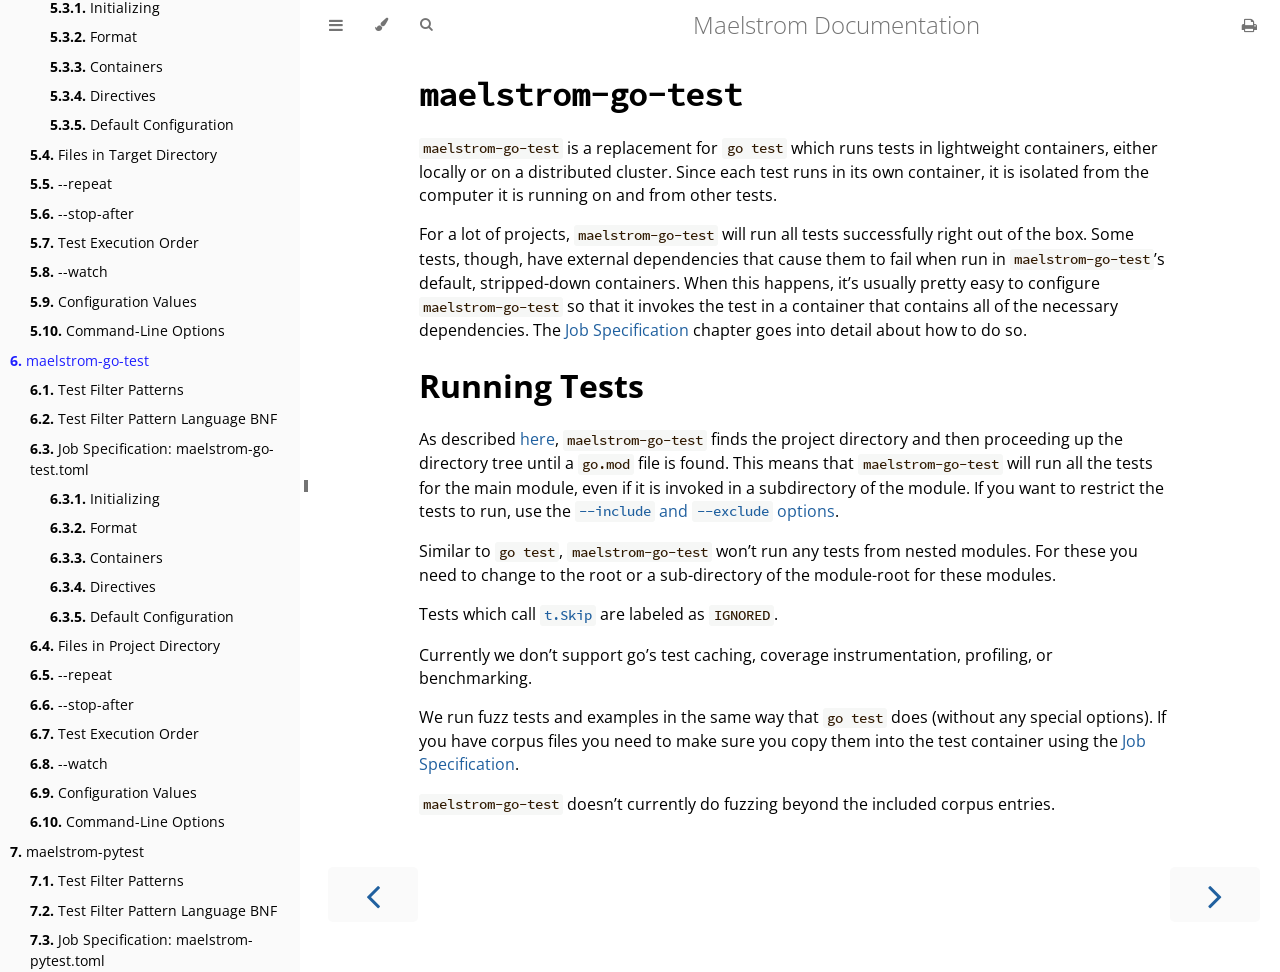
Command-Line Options (127, 330)
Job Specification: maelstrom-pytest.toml (141, 950)
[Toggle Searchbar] (426, 25)
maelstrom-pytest (77, 851)
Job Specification (627, 330)
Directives (103, 95)
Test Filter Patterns (107, 389)
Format (93, 36)
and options (705, 511)
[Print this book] (1249, 25)
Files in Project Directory (125, 645)
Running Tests (531, 385)
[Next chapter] (1215, 894)
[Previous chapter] (373, 894)
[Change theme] (381, 25)
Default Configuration (142, 124)
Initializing (105, 498)
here (537, 439)
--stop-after (82, 213)
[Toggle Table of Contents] (336, 25)
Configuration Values (113, 301)
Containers (106, 66)
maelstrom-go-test (79, 360)
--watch (69, 271)
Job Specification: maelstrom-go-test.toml (152, 459)
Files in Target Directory (123, 154)
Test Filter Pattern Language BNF (153, 418)
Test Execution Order (114, 242)
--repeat (71, 183)
